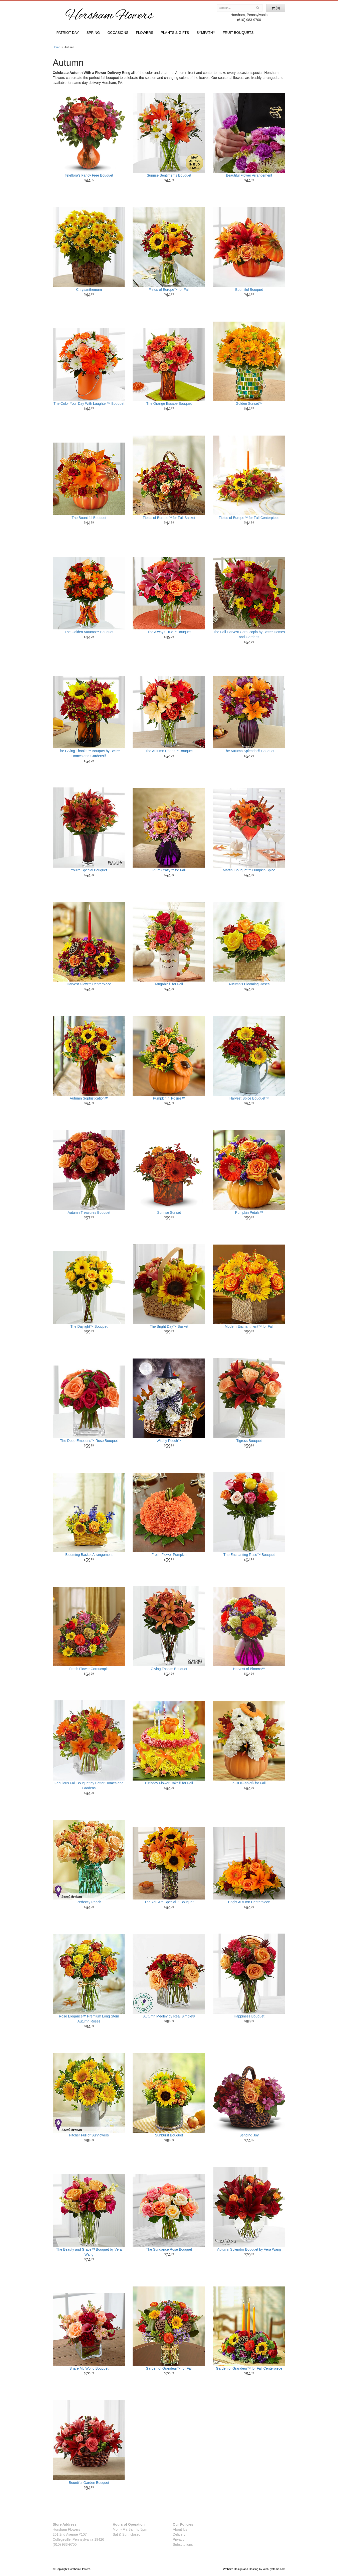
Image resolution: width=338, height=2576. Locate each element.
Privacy (178, 2539)
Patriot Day (68, 33)
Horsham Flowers (109, 16)
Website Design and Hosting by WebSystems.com (254, 2568)
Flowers (144, 33)
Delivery (179, 2534)
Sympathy (205, 33)
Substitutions (183, 2544)
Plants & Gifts (175, 33)
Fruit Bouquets (238, 33)
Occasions (117, 33)
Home (56, 47)
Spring (93, 33)
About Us (180, 2529)
